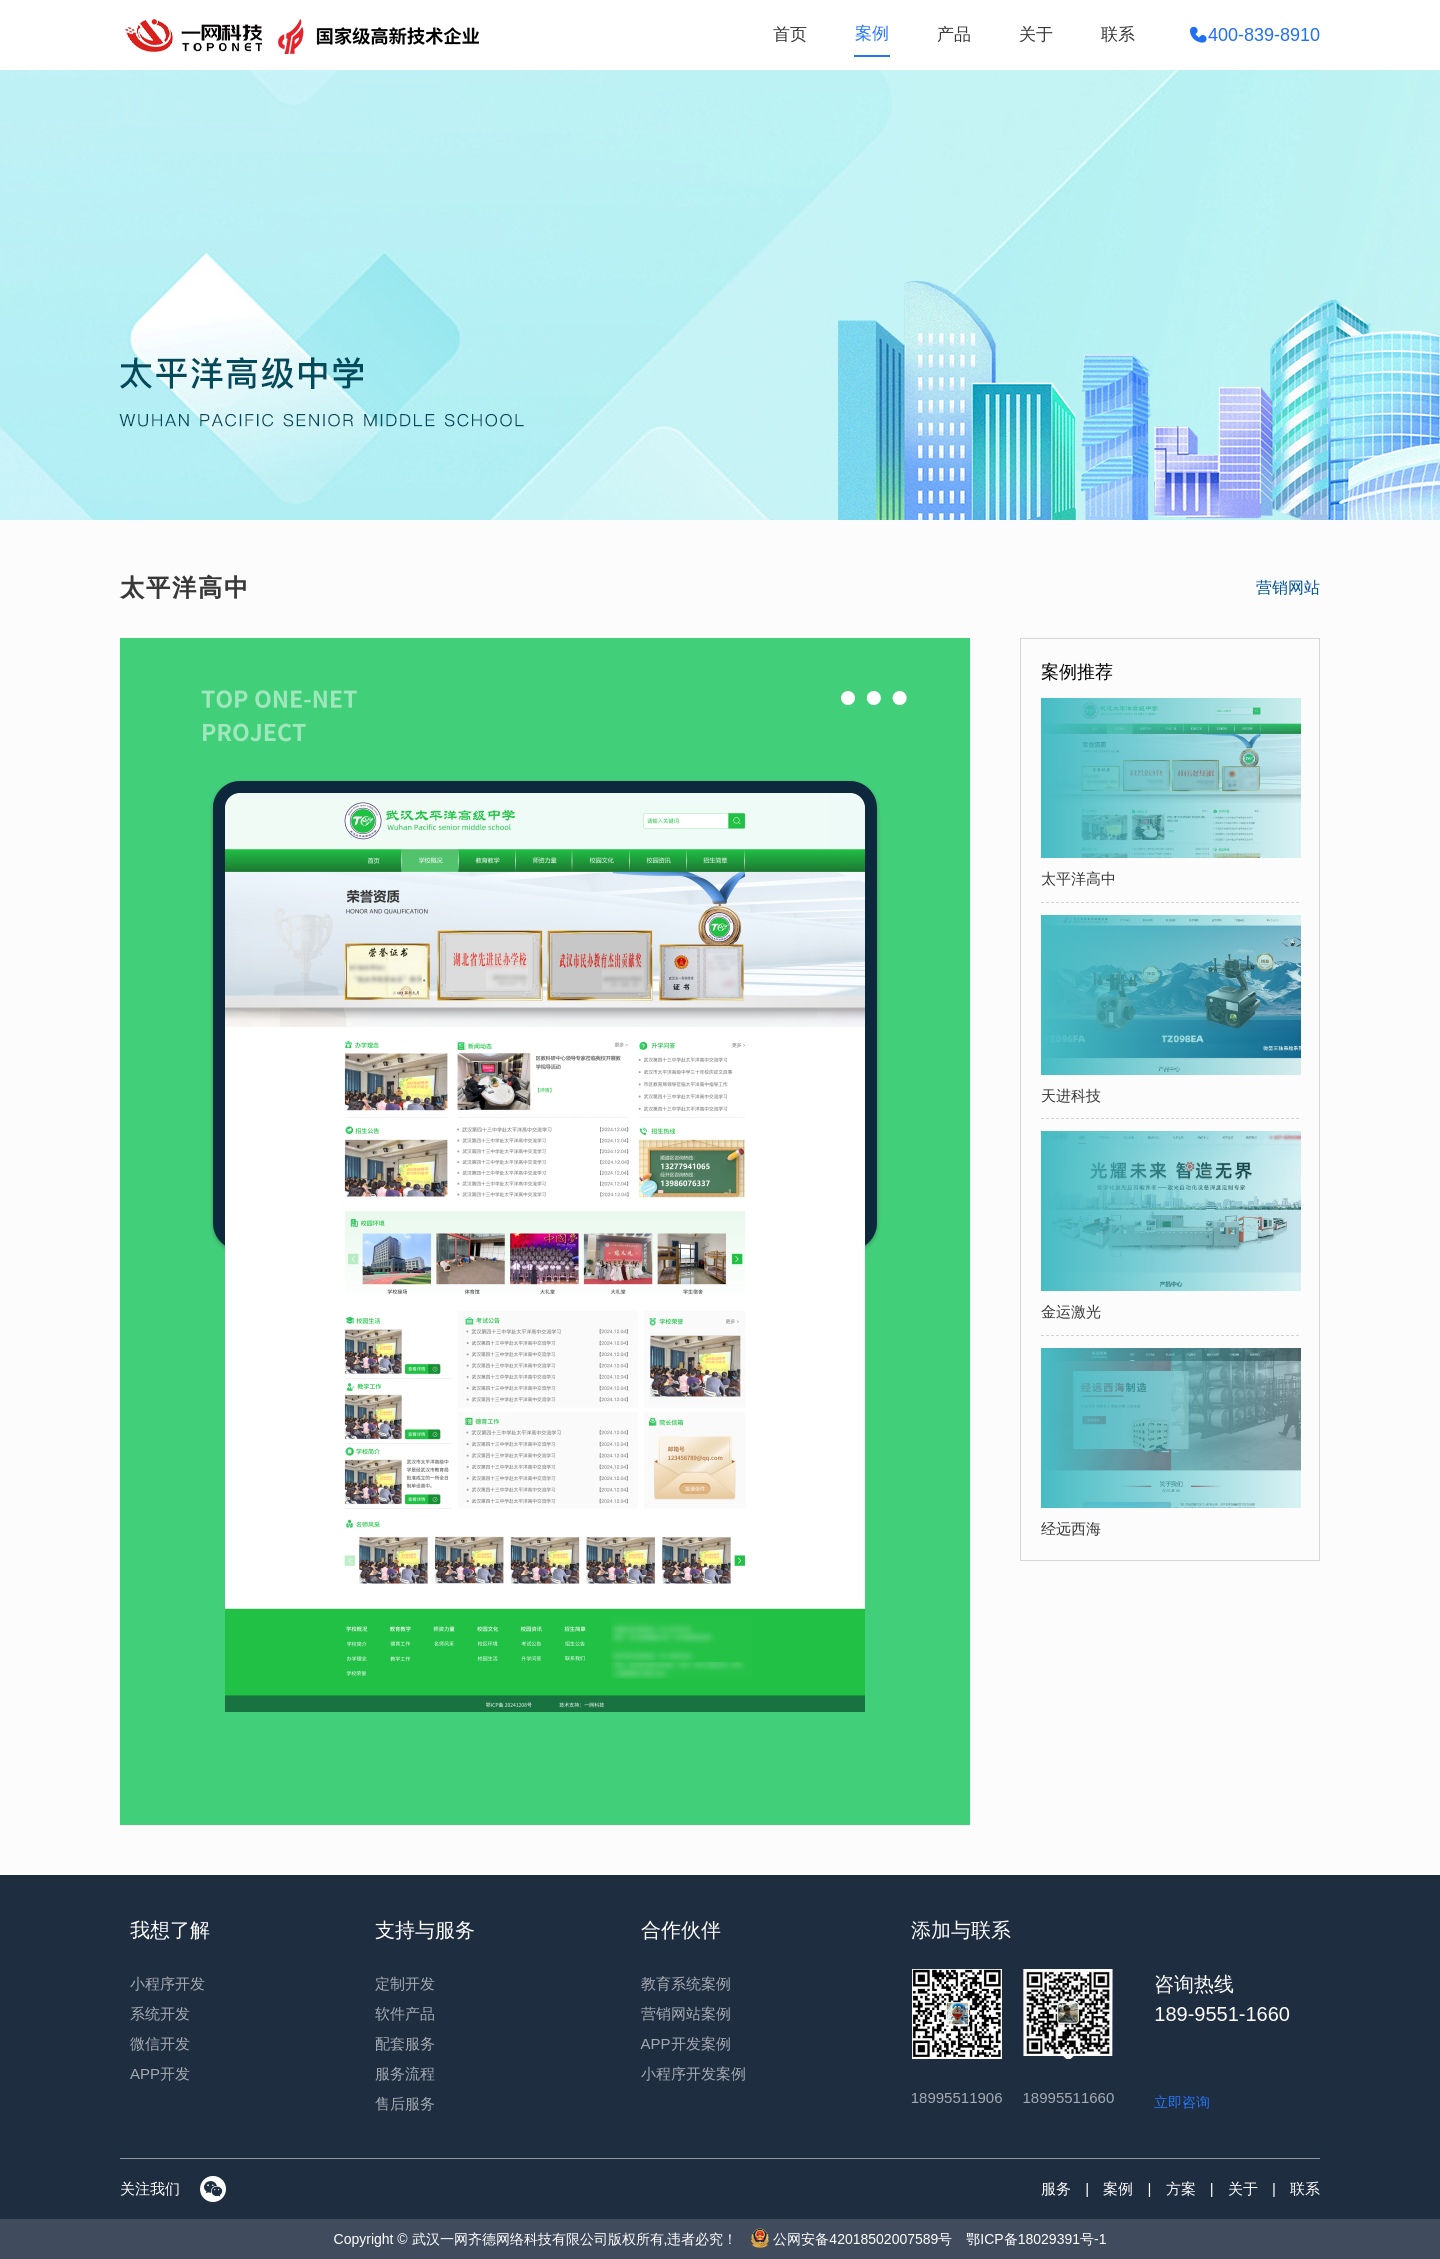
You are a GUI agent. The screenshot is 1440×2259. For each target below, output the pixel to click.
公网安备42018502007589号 (851, 2239)
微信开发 (160, 2043)
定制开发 (405, 1983)
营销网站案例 (686, 2013)
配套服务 (405, 2043)
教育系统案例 (686, 1983)
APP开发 (160, 2073)
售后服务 (405, 2103)
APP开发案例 (686, 2043)
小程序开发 (167, 1983)
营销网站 (1288, 587)
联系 (1118, 34)
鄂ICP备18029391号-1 (1036, 2239)
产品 (954, 34)
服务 (1056, 2188)
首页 (790, 34)
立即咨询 (1182, 2102)
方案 (1181, 2188)
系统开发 (160, 2013)
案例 (872, 33)
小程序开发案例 (693, 2073)
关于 (1036, 34)
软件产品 (405, 2013)
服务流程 (405, 2073)
